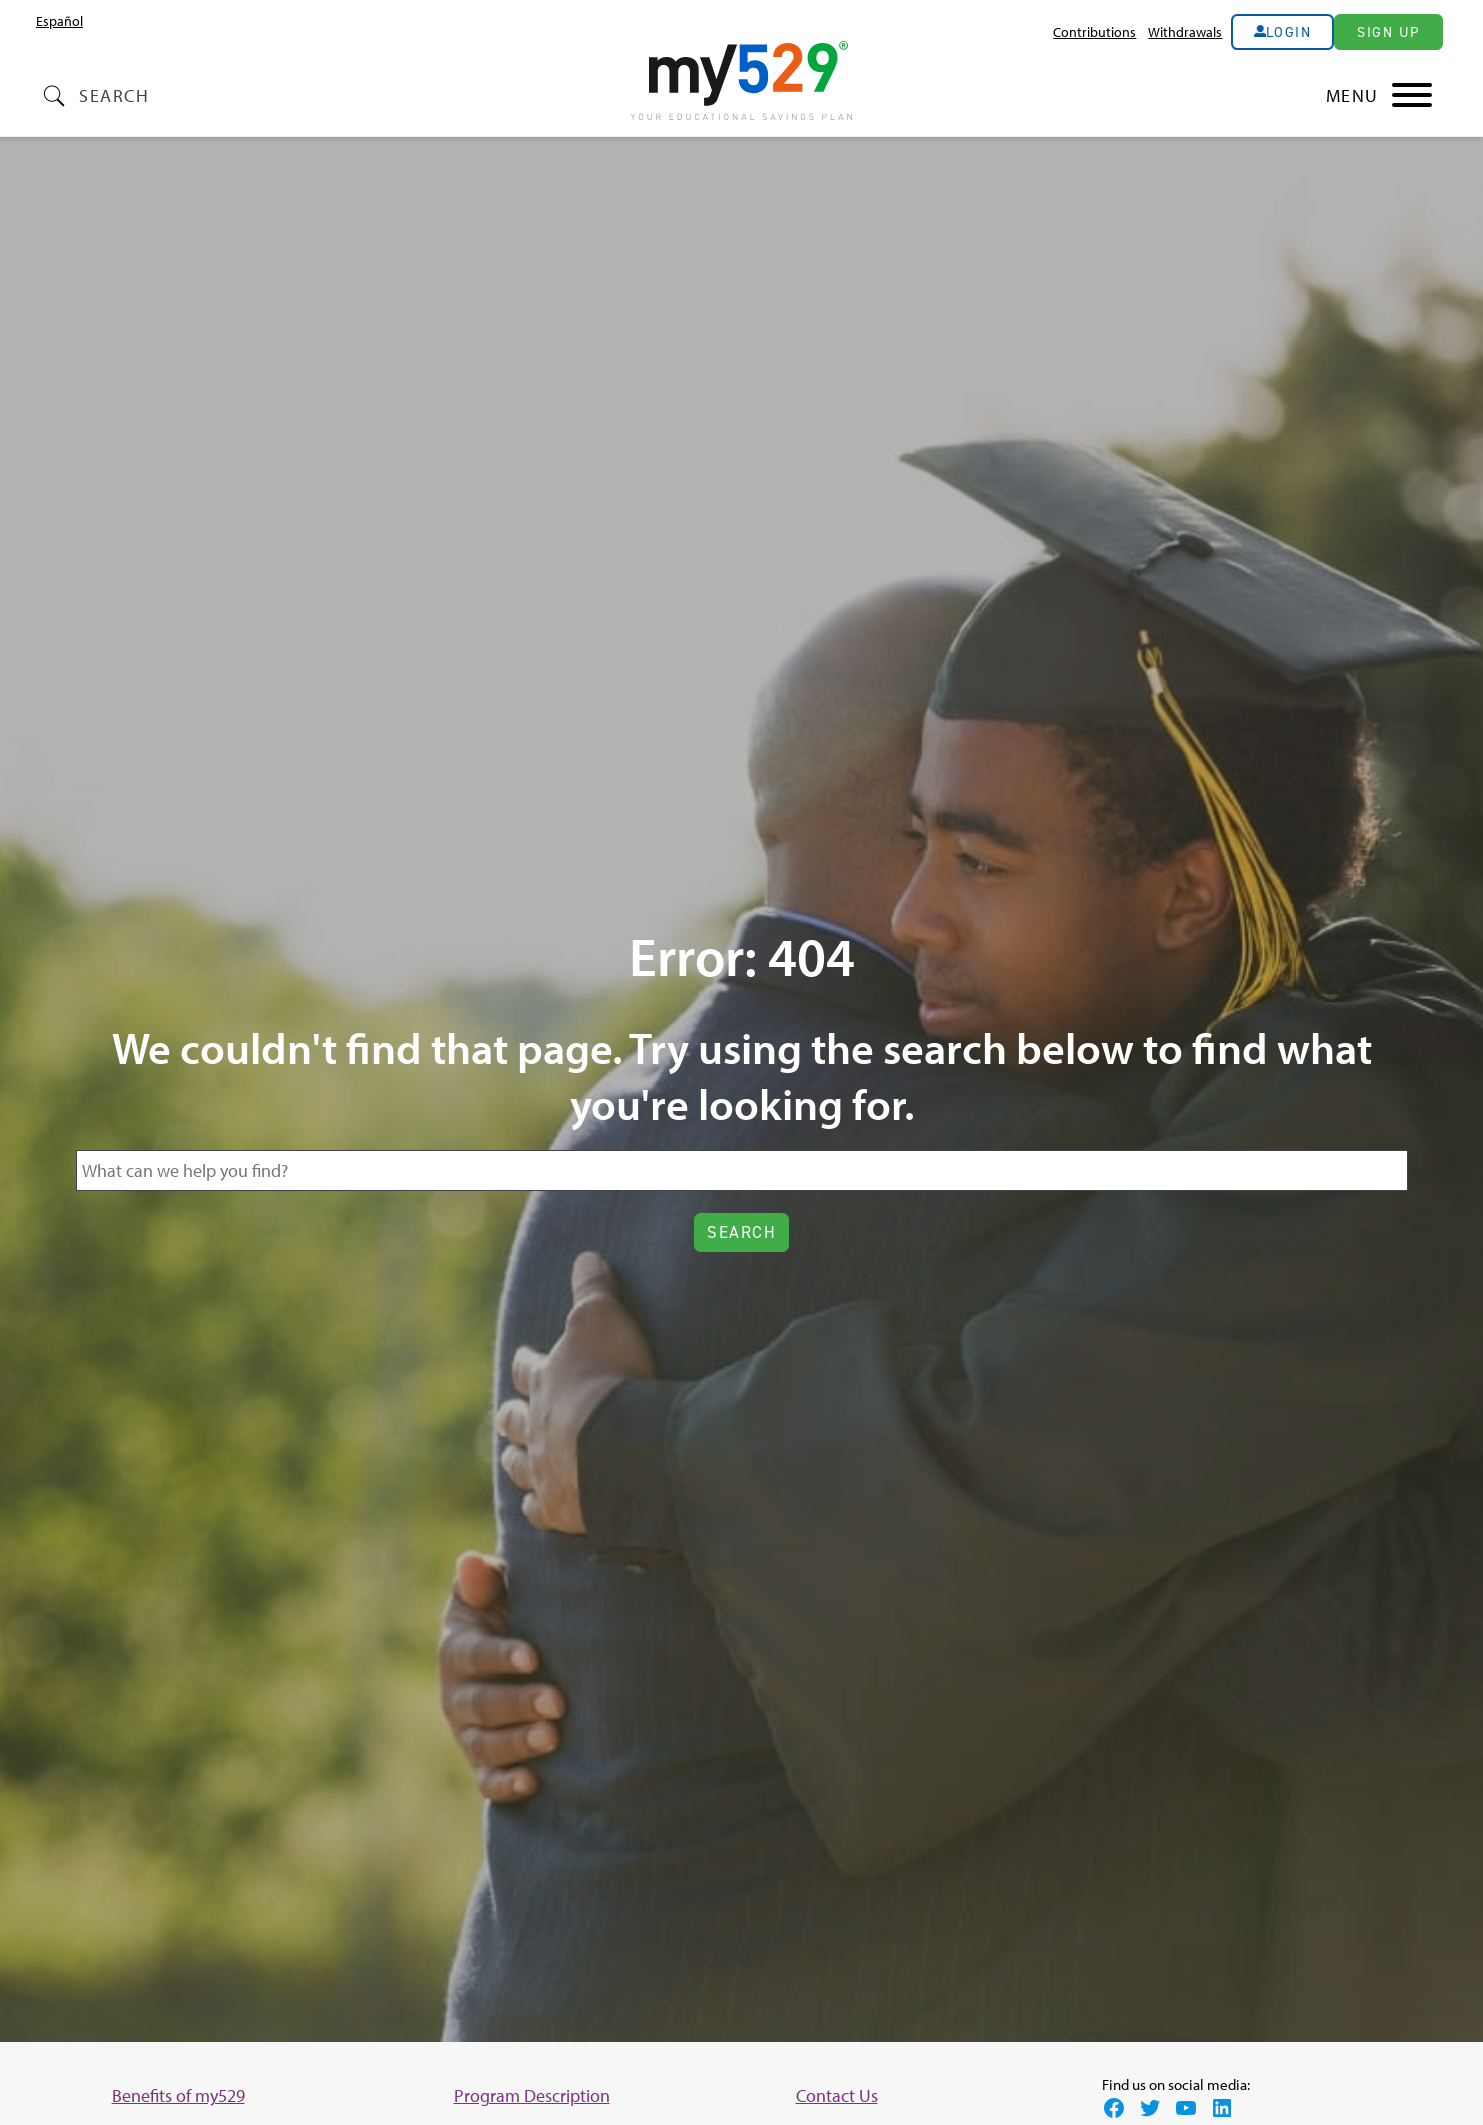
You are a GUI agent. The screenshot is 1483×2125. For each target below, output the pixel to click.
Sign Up (1388, 32)
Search (114, 95)
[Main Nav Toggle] (1379, 95)
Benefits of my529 (178, 2095)
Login (1289, 32)
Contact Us (837, 2095)
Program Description (532, 2095)
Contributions (1094, 31)
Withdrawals (1185, 31)
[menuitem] (59, 21)
